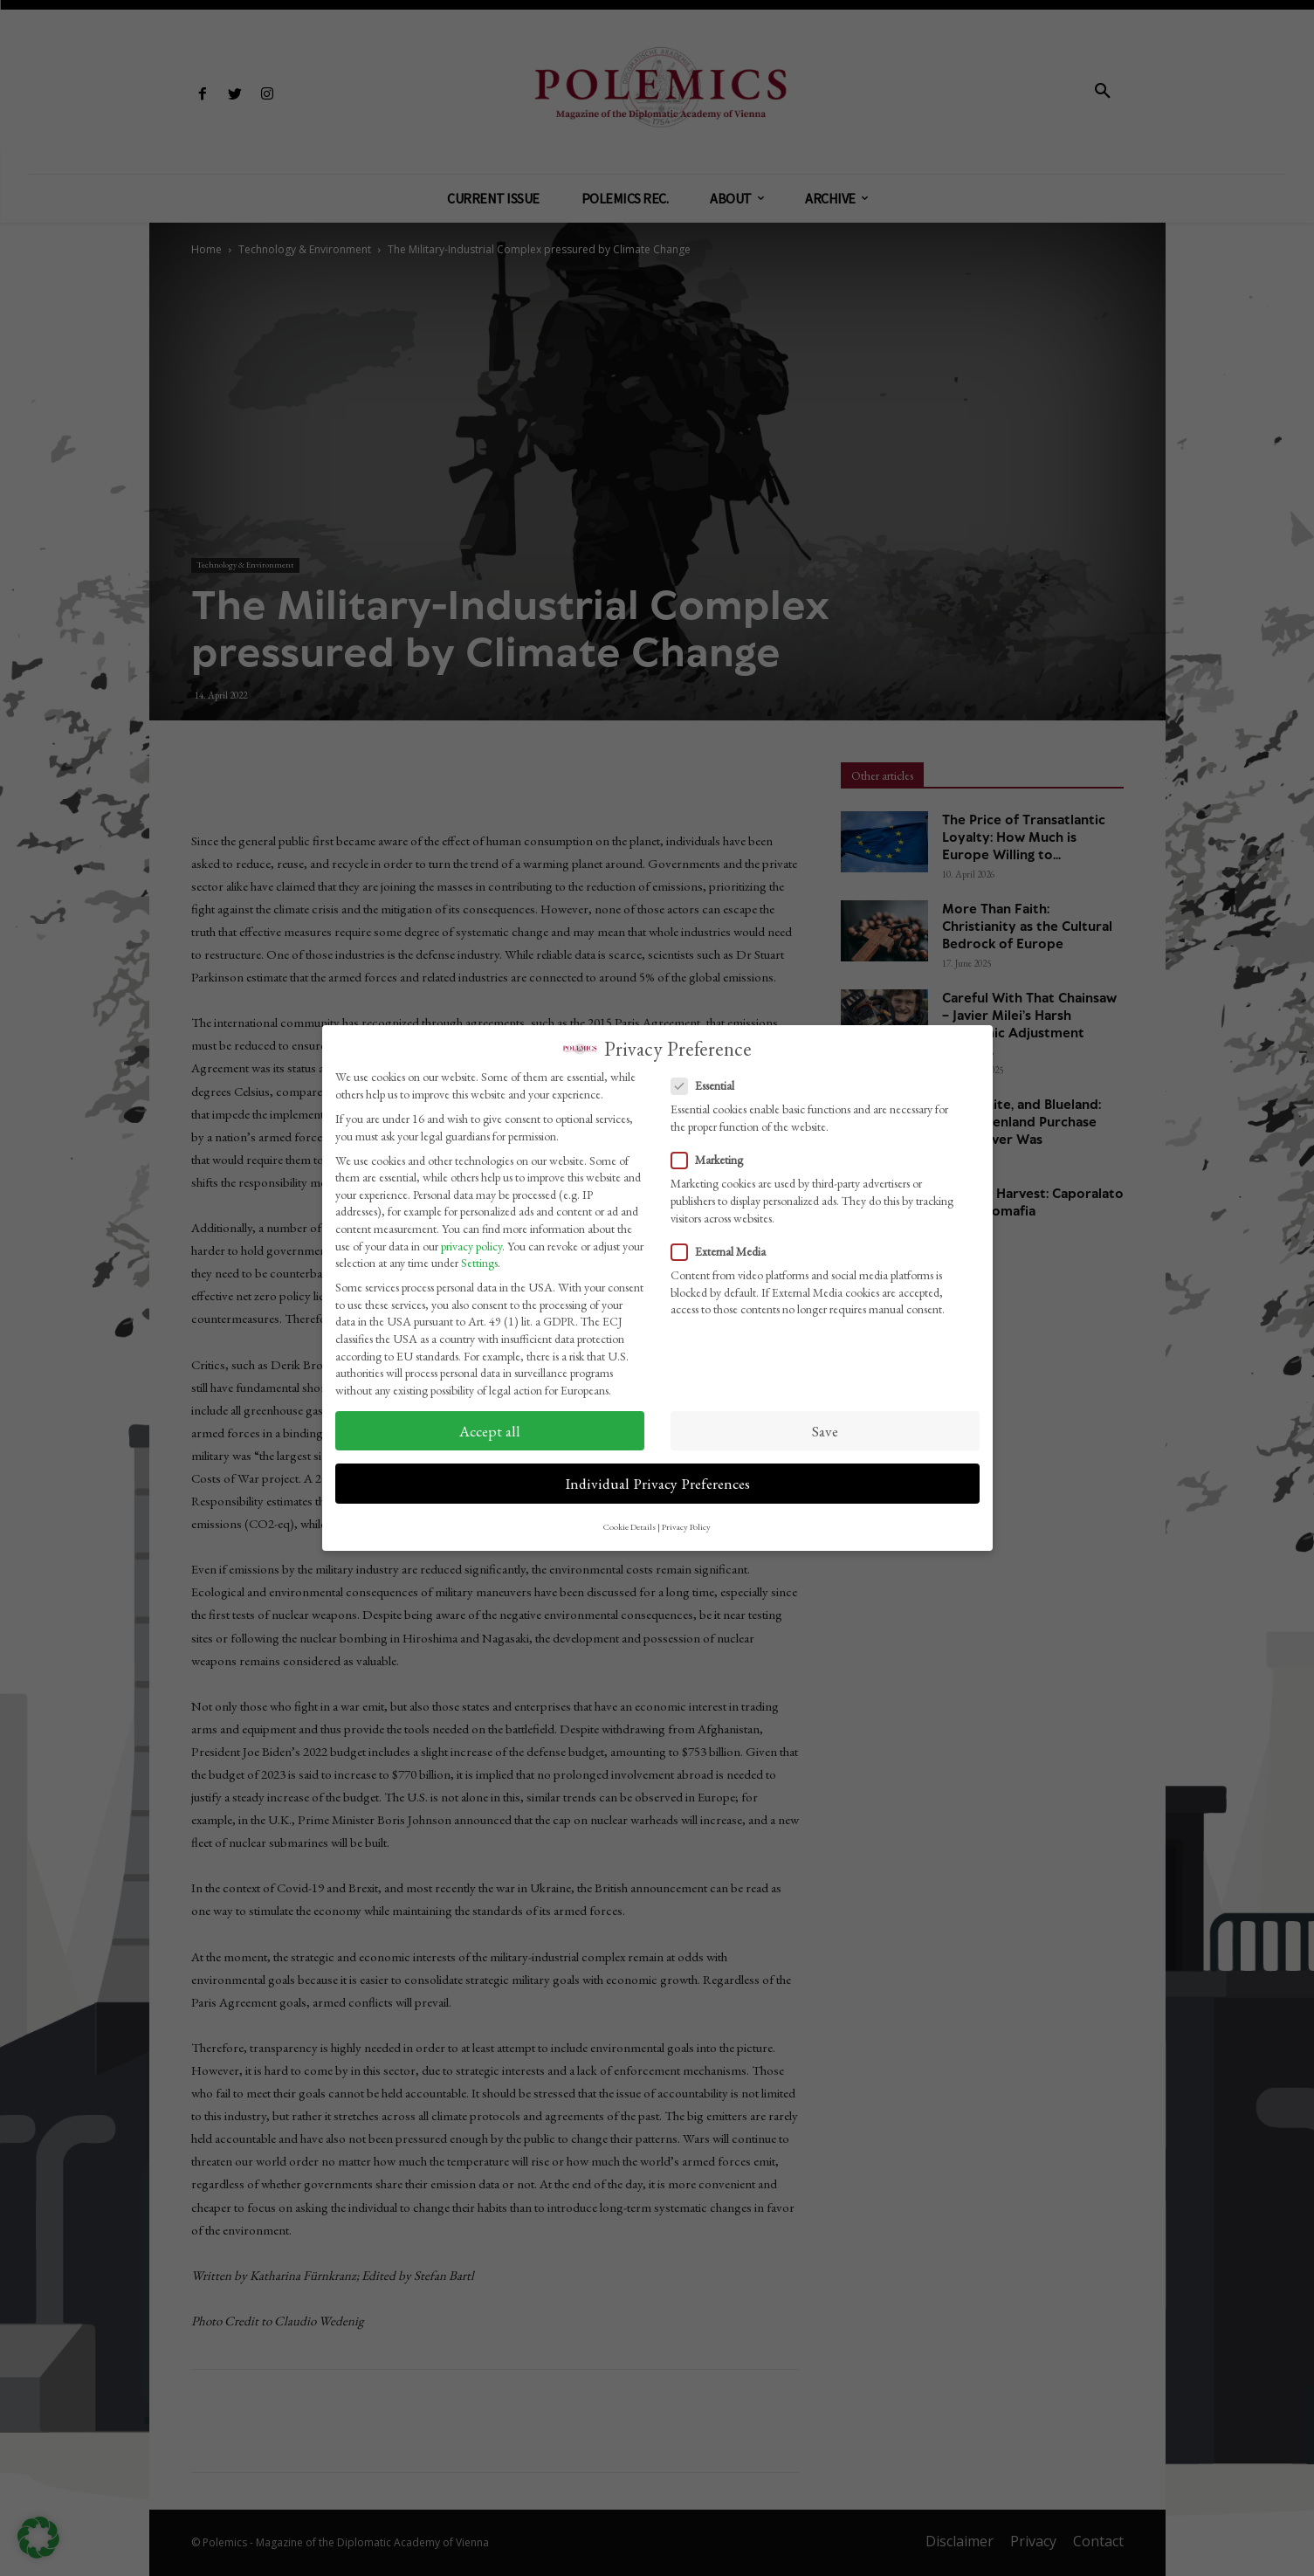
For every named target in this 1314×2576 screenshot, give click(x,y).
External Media (724, 1251)
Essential (708, 1086)
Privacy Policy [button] (686, 1526)
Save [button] (825, 1431)
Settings (479, 1263)
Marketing (712, 1160)
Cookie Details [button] (629, 1526)
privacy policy (471, 1246)
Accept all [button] (489, 1431)
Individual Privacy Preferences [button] (657, 1483)
